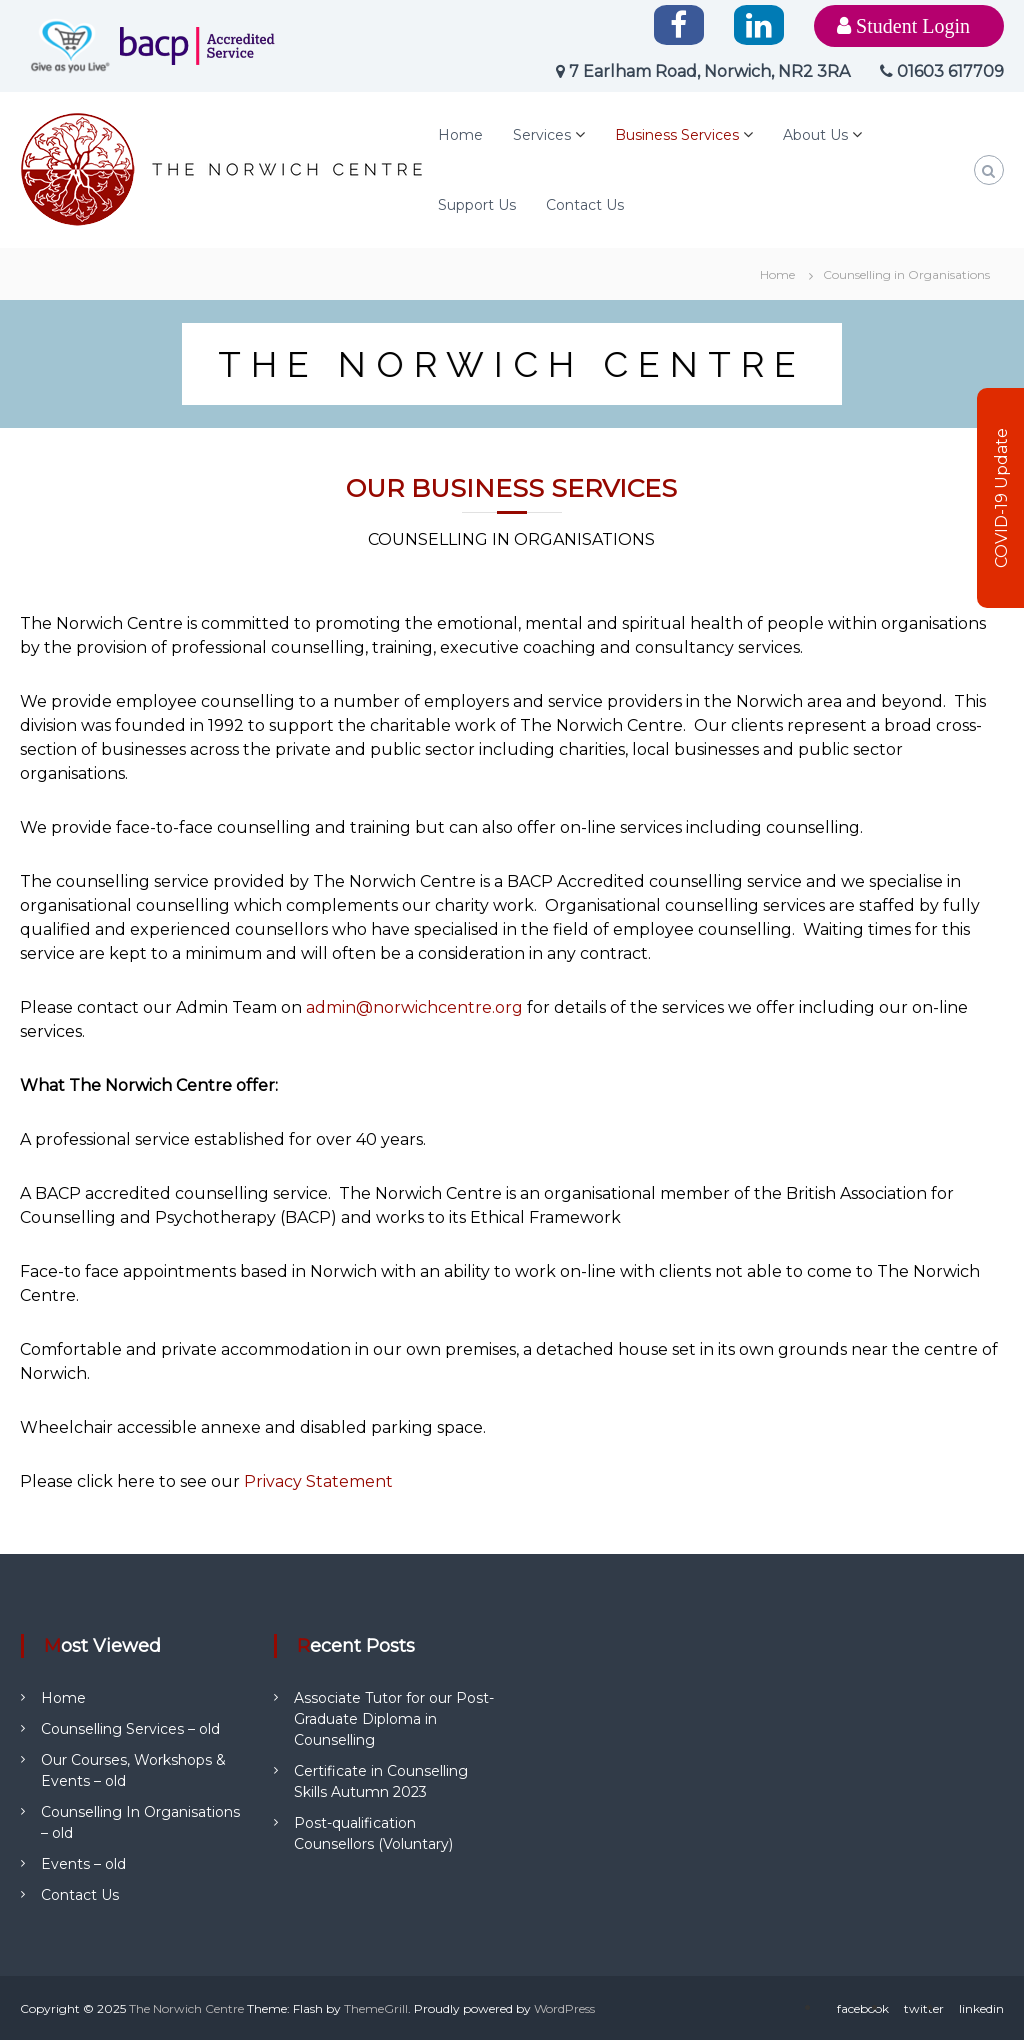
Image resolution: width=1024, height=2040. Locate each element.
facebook (863, 2008)
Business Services (677, 135)
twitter (924, 2008)
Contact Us (585, 205)
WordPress (564, 2008)
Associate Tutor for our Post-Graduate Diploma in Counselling (394, 1719)
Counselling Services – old (130, 1729)
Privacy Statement (318, 1481)
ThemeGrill (376, 2008)
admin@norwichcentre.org (414, 1007)
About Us (815, 135)
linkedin (981, 2008)
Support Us (477, 205)
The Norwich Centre (186, 2008)
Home (460, 135)
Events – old (83, 1864)
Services (542, 135)
